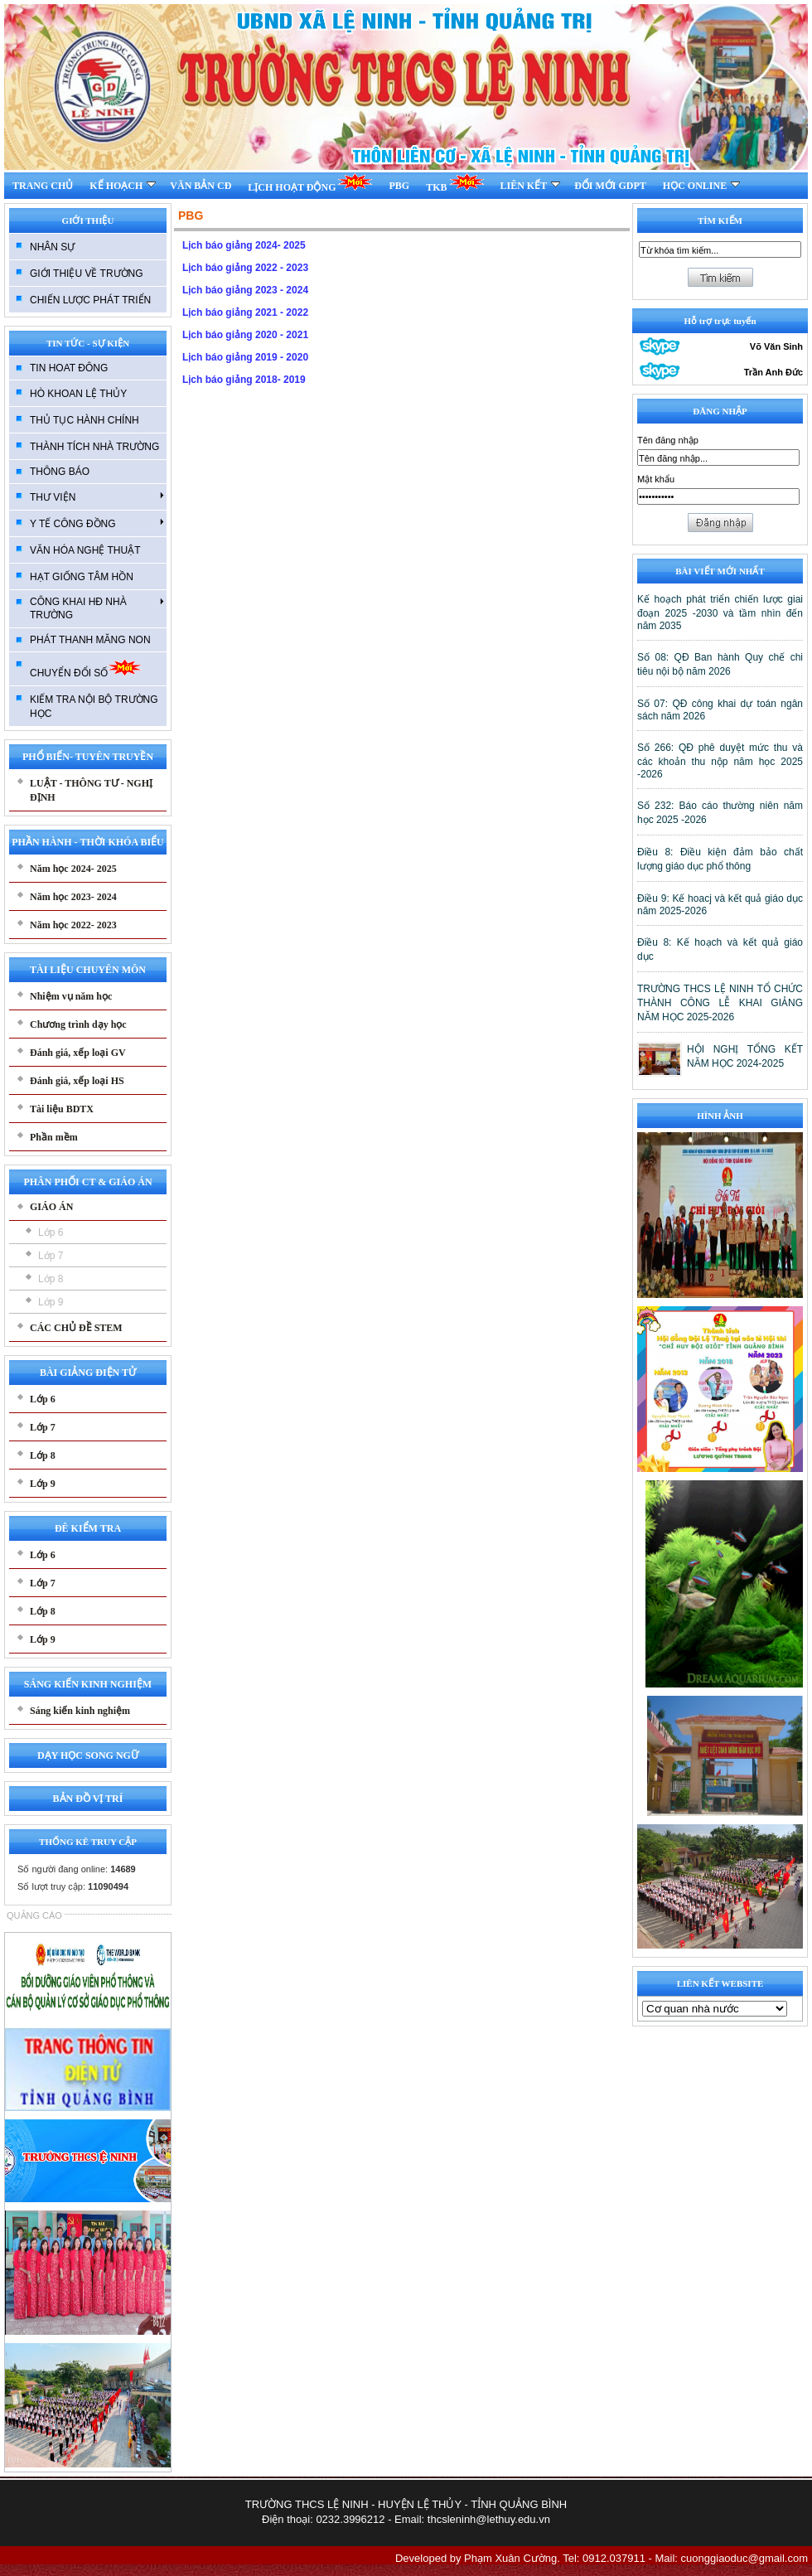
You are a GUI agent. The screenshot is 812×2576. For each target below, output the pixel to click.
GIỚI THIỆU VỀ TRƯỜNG (86, 273)
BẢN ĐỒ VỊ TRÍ (88, 1798)
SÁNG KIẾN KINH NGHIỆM (88, 1684)
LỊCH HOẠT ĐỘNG (310, 182)
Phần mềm (54, 1137)
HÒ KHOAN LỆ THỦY (78, 393)
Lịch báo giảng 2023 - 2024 (245, 290)
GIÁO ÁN (51, 1207)
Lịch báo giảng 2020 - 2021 (245, 335)
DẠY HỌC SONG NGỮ (87, 1755)
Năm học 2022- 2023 (73, 925)
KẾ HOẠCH (122, 185)
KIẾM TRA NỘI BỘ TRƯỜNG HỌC (94, 706)
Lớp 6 (50, 1232)
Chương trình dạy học (78, 1024)
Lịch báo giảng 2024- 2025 (244, 245)
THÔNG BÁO (59, 471)
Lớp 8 (50, 1279)
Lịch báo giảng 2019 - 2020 (245, 357)
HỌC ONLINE (701, 185)
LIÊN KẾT (530, 185)
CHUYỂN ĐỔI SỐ (86, 668)
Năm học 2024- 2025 (73, 868)
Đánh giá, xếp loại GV (78, 1052)
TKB (454, 182)
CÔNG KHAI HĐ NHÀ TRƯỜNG (97, 608)
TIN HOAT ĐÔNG (69, 368)
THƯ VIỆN (97, 496)
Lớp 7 (50, 1255)
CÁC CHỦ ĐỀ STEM (76, 1328)
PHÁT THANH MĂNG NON (90, 640)
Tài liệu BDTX (62, 1109)
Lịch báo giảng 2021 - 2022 (245, 312)
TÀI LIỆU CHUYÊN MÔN (88, 970)
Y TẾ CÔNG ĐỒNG (97, 523)
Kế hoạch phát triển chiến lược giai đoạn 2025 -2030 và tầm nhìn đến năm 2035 (720, 612)
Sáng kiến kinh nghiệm (80, 1711)
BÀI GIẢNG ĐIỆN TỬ (88, 1372)
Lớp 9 (50, 1302)
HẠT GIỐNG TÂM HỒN (81, 577)
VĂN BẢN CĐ (200, 185)
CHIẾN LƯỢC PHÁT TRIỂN (90, 300)
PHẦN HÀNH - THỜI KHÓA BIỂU (87, 842)
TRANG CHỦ (42, 185)
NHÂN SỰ (52, 247)
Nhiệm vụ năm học (71, 996)
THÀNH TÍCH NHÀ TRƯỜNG (94, 447)
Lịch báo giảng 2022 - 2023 (245, 268)
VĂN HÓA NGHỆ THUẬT (85, 550)
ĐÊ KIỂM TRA (88, 1528)
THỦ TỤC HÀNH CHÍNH (84, 420)
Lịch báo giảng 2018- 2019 (244, 379)
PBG (399, 185)
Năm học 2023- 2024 (73, 897)
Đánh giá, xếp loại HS (77, 1081)
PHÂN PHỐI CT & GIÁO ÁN (87, 1182)
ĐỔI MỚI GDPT (610, 185)
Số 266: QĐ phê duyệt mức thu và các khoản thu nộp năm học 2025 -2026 (720, 761)
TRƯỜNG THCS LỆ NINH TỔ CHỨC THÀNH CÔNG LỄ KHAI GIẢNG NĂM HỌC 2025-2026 (720, 1003)
